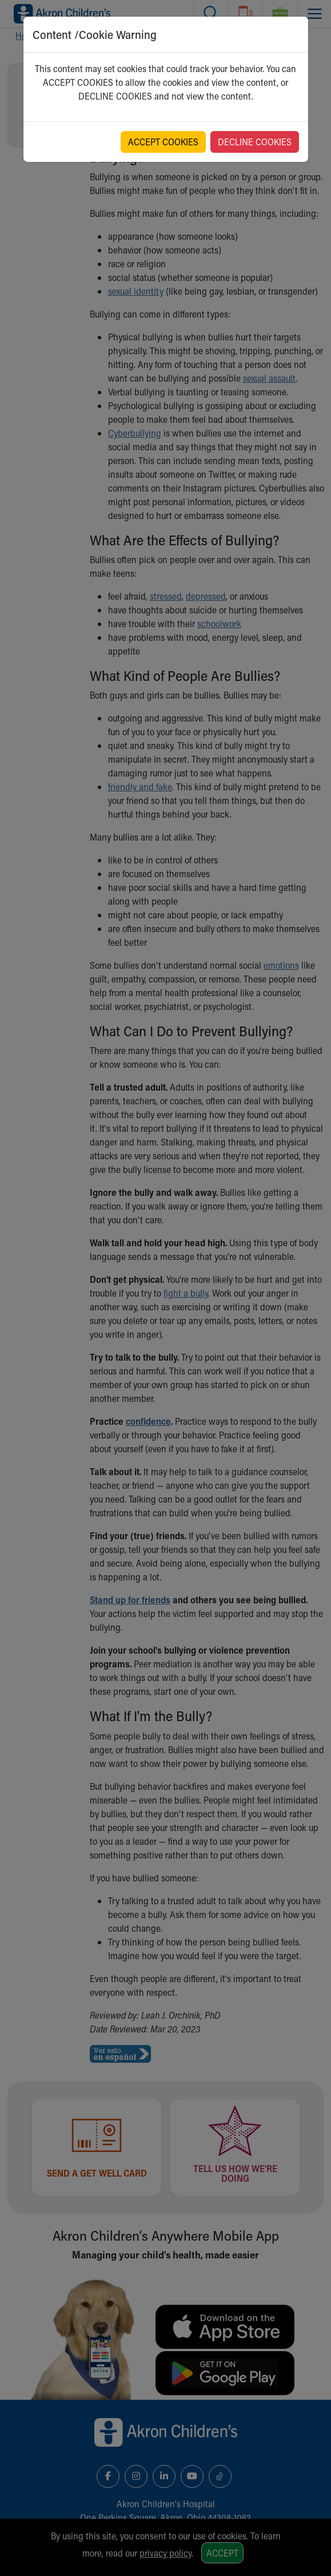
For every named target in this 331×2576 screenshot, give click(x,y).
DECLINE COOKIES (255, 142)
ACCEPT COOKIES (163, 142)
